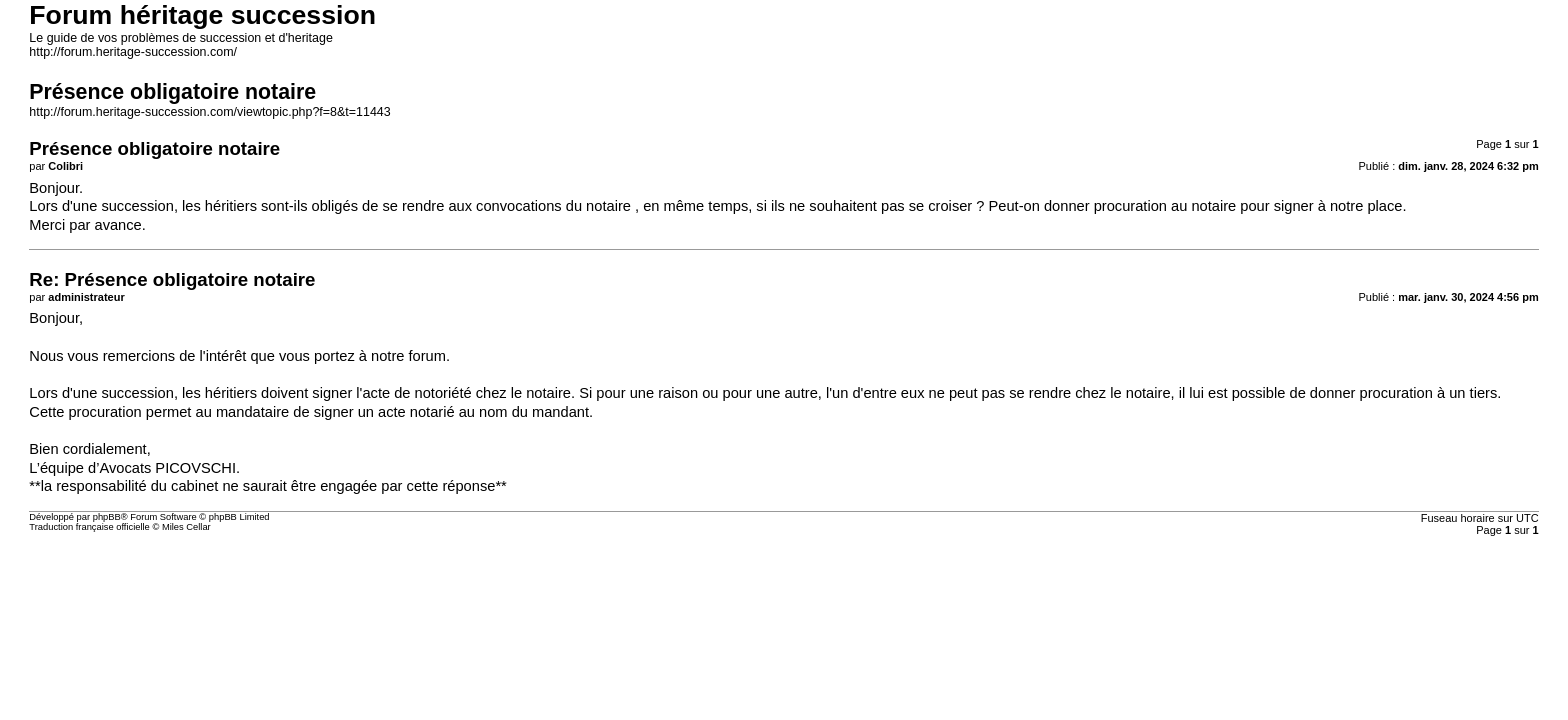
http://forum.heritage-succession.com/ (133, 52)
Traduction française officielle (89, 527)
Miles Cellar (186, 527)
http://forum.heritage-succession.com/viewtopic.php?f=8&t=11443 (209, 112)
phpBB (107, 517)
